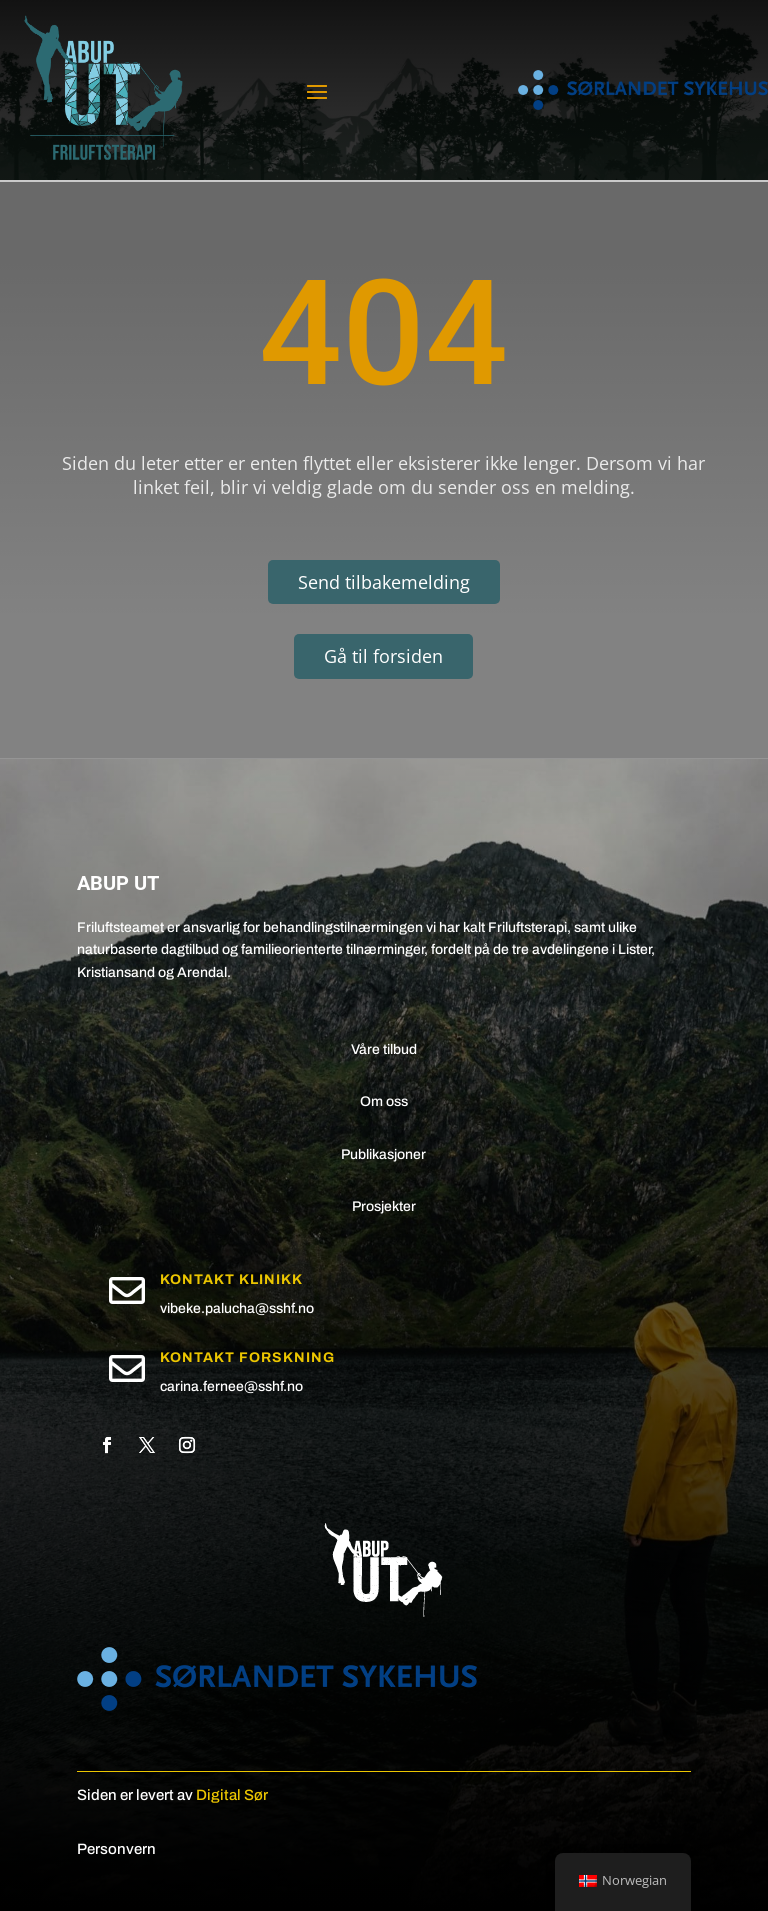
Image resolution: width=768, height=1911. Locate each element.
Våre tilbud (384, 1049)
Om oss (384, 1101)
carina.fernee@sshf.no (231, 1386)
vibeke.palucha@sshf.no (237, 1308)
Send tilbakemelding (384, 582)
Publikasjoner (383, 1154)
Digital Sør (232, 1795)
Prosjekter (384, 1206)
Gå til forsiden (383, 656)
